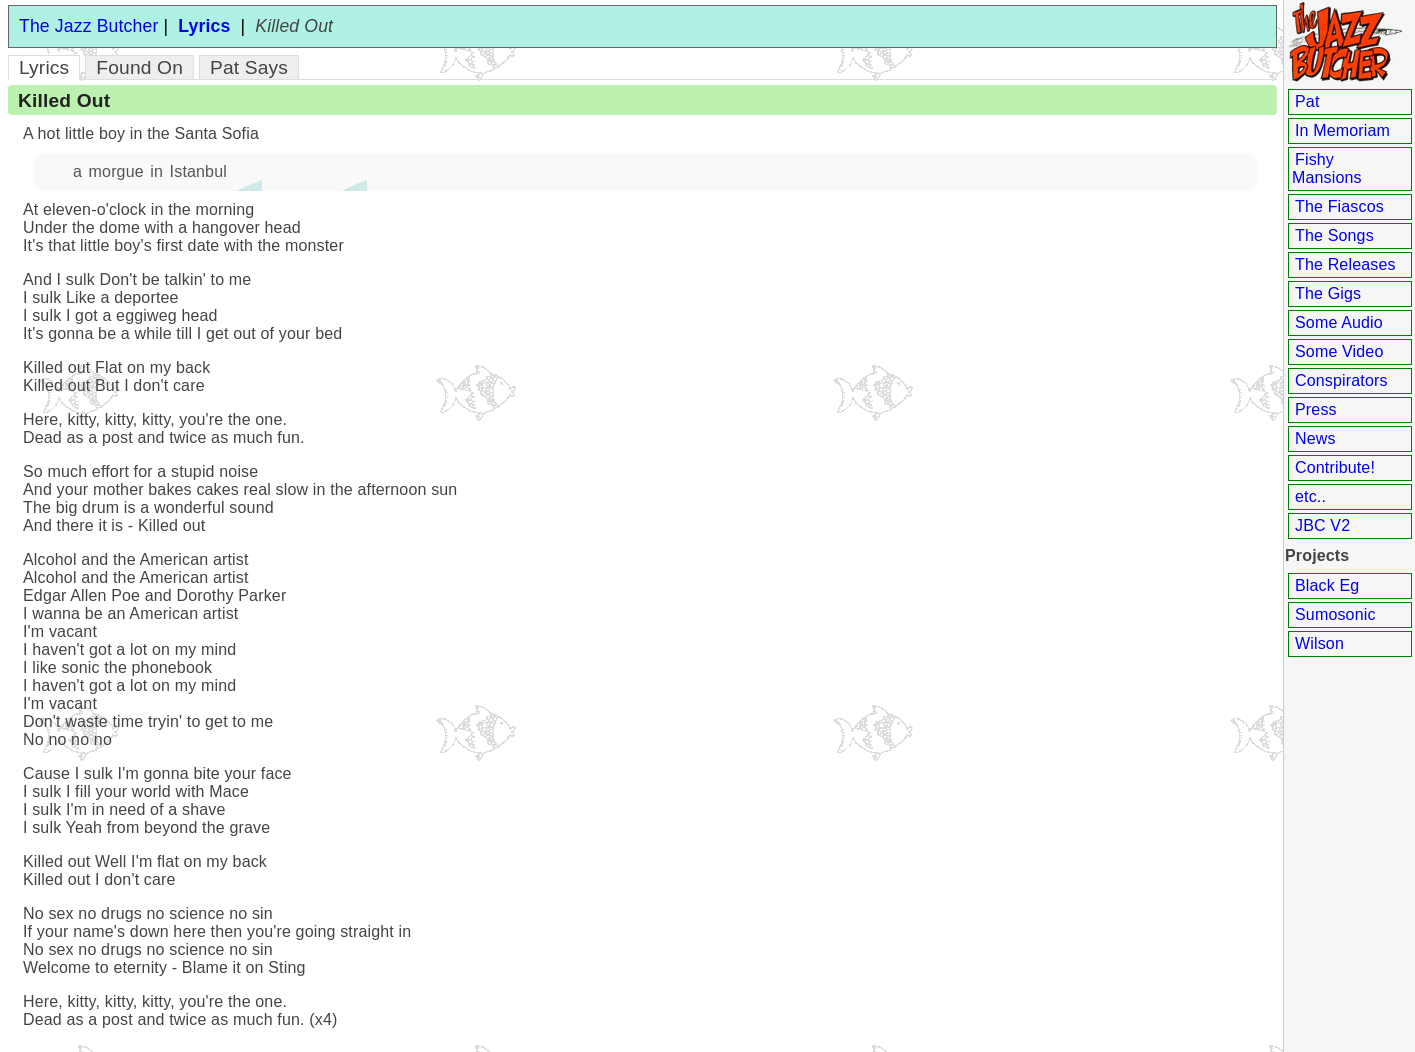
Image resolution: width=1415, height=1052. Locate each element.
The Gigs (1328, 293)
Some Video (1339, 351)
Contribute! (1335, 467)
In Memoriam (1342, 130)
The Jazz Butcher (88, 26)
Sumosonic (1335, 614)
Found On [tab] (139, 67)
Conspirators (1341, 380)
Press (1316, 409)
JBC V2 (1322, 525)
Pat (1307, 101)
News (1315, 438)
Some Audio (1339, 322)
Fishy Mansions (1327, 168)
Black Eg (1327, 585)
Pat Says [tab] (249, 67)
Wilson (1319, 643)
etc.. (1310, 496)
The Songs (1334, 235)
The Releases (1345, 264)
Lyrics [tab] (44, 67)
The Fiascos (1339, 206)
